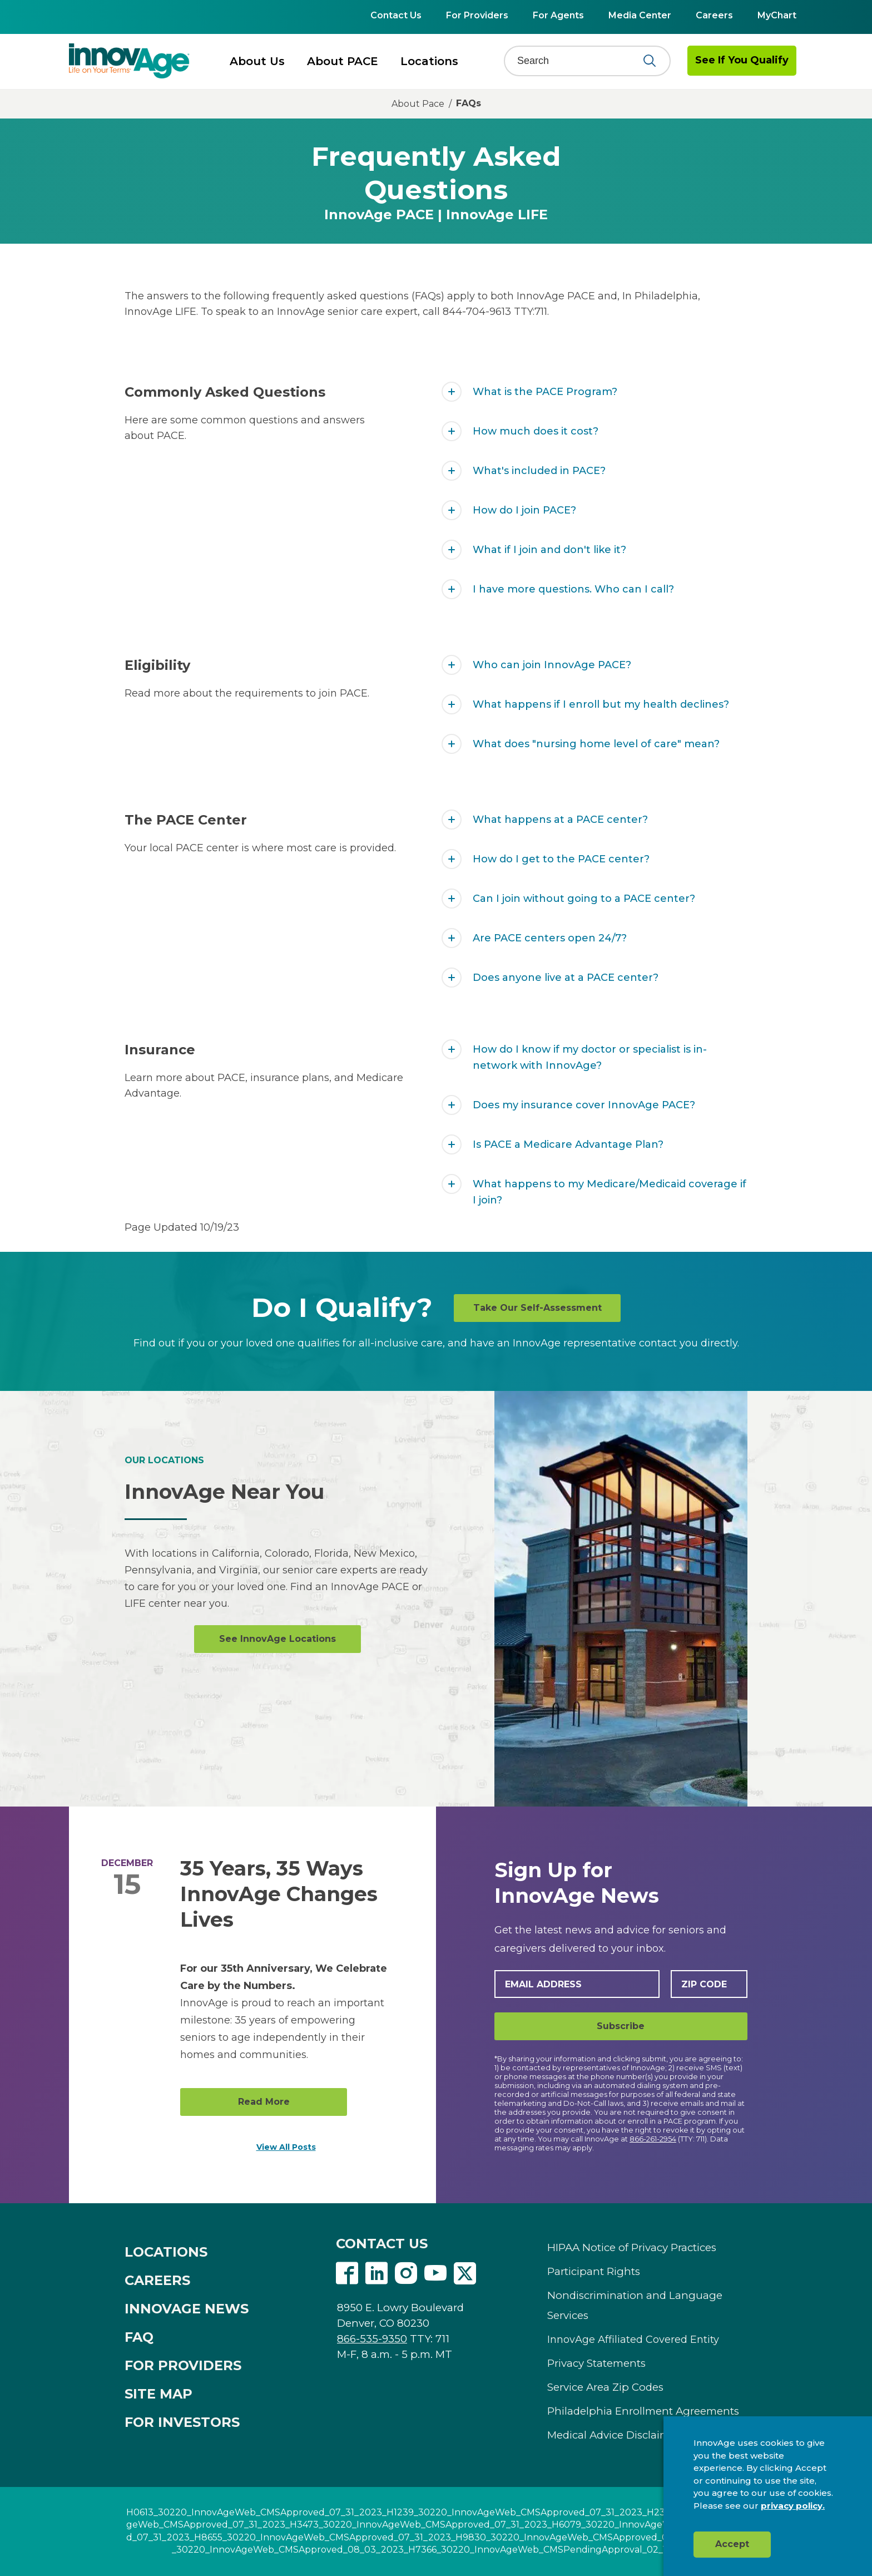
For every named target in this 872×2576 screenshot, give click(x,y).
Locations (429, 61)
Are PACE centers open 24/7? (550, 938)
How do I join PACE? (524, 510)
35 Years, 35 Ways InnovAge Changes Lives (279, 1894)
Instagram (406, 2273)
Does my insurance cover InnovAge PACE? (584, 1105)
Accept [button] (732, 2544)
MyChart (776, 15)
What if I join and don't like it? (549, 550)
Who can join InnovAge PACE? (552, 665)
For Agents (558, 15)
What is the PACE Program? (545, 392)
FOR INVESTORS (182, 2422)
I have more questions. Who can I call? (573, 589)
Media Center (639, 15)
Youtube (435, 2273)
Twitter (465, 2273)
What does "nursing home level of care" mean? (596, 744)
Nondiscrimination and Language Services (634, 2305)
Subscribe (621, 2026)
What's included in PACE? (539, 471)
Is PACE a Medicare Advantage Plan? (568, 1144)
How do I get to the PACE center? (561, 859)
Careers (714, 15)
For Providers (477, 15)
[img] (129, 60)
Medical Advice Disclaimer (613, 2435)
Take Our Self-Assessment (537, 1307)
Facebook (347, 2273)
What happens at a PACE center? (560, 819)
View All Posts (286, 2147)
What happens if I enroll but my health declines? (601, 704)
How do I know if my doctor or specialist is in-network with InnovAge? (590, 1057)
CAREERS (157, 2280)
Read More (264, 2101)
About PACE (342, 61)
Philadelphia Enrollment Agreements (643, 2411)
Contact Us (396, 15)
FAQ (139, 2337)
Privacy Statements (596, 2363)
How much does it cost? (535, 431)
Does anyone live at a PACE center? (565, 977)
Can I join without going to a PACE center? (584, 898)
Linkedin (376, 2273)
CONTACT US (382, 2244)
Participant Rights (593, 2271)
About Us (257, 61)
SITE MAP (158, 2394)
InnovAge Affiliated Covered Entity (633, 2339)
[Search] (580, 60)
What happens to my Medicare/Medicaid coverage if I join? (609, 1192)
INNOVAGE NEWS (187, 2309)
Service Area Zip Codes (605, 2387)
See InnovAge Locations (277, 1639)
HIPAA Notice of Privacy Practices (631, 2247)
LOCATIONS (166, 2252)
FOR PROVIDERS (183, 2365)
